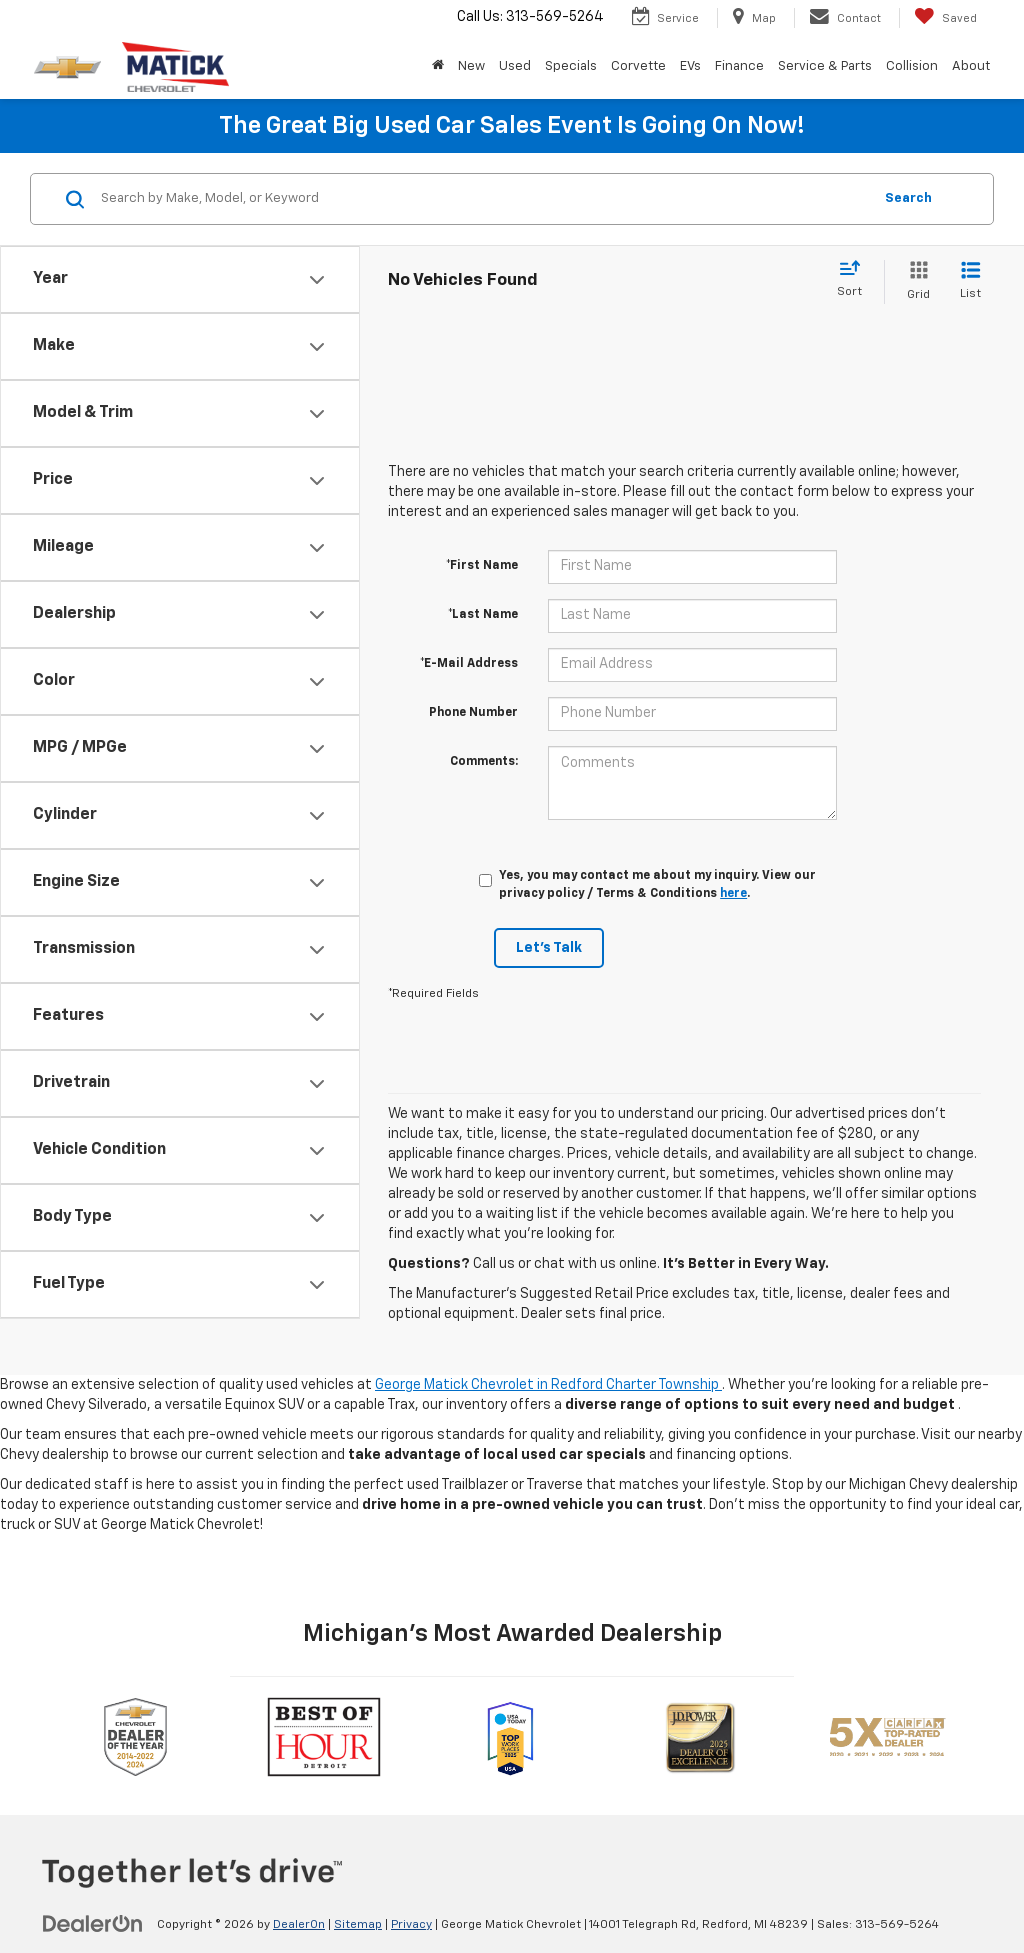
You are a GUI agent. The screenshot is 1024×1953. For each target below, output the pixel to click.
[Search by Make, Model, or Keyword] (483, 199)
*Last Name (483, 615)
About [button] (971, 66)
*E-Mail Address (469, 664)
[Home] (438, 67)
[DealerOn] (93, 1924)
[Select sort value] (855, 280)
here (733, 894)
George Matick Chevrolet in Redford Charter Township (548, 1385)
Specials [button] (571, 66)
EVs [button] (690, 66)
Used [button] (515, 66)
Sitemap (358, 1925)
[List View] (970, 281)
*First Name (482, 566)
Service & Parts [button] (825, 66)
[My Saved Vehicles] (945, 18)
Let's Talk (549, 948)
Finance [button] (739, 66)
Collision (912, 66)
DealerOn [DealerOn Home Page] (299, 1925)
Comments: (484, 762)
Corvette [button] (638, 66)
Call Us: (530, 17)
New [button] (471, 66)
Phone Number (473, 713)
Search (908, 198)
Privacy (411, 1925)
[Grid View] (914, 281)
